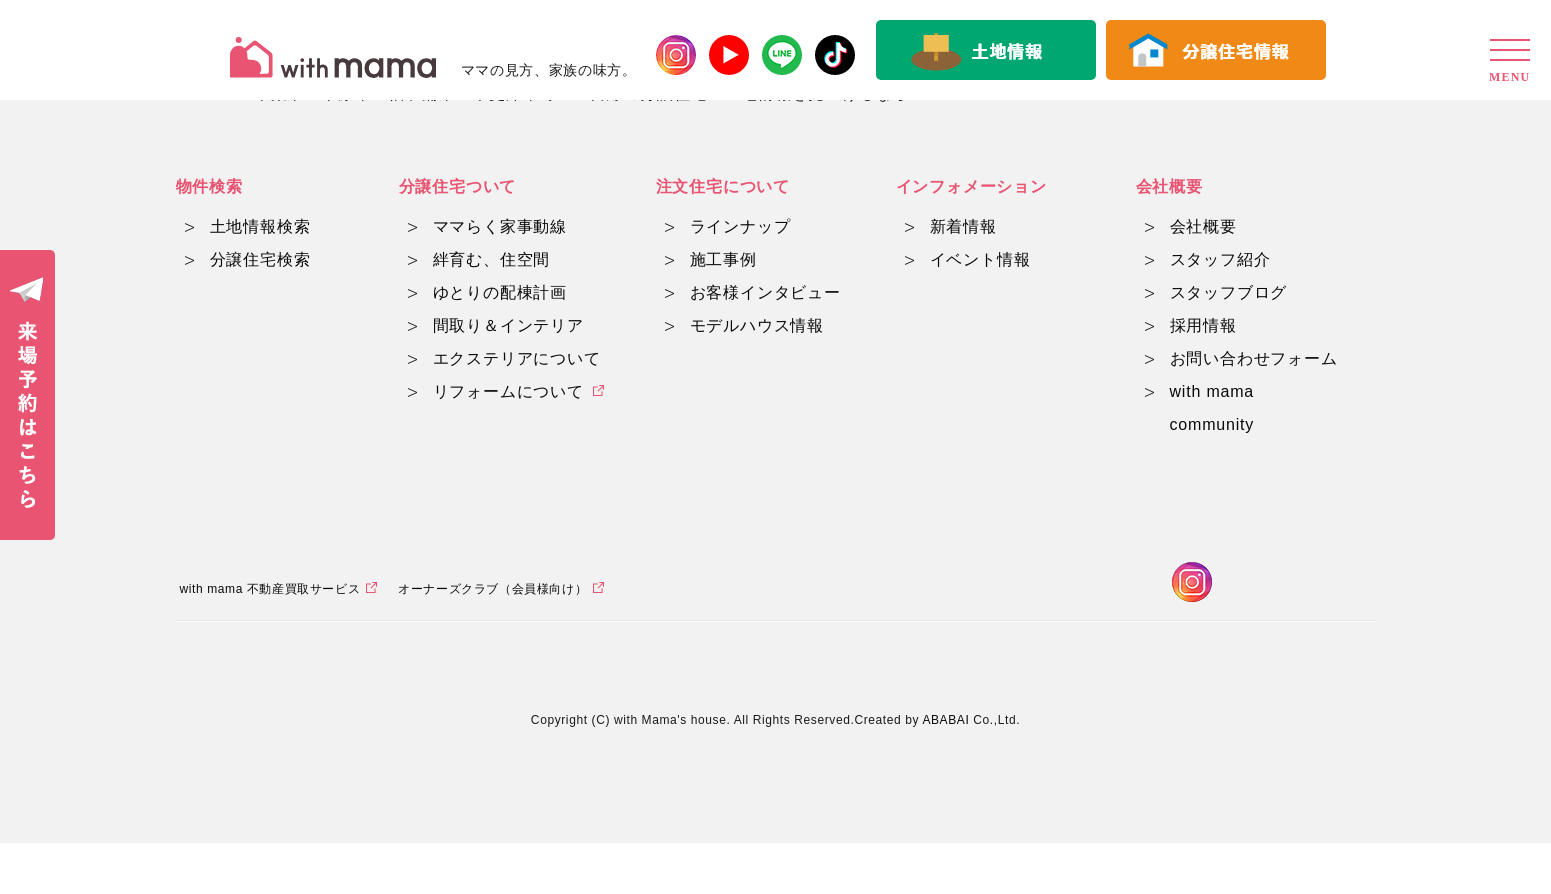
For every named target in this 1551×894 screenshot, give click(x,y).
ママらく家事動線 (500, 226)
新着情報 (963, 226)
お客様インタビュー (765, 292)
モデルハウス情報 (757, 325)
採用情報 (1203, 325)
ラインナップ (740, 226)
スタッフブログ (1229, 292)
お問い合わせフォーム (1254, 358)
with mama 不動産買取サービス (270, 639)
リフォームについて (508, 391)
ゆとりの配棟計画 (500, 292)
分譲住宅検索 (260, 259)
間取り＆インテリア (508, 325)
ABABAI (945, 771)
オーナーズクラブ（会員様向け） (492, 639)
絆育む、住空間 (492, 259)
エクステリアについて (517, 358)
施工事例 (723, 259)
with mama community (1212, 408)
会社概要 (1203, 226)
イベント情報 (980, 259)
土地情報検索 (260, 226)
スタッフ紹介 (1220, 259)
